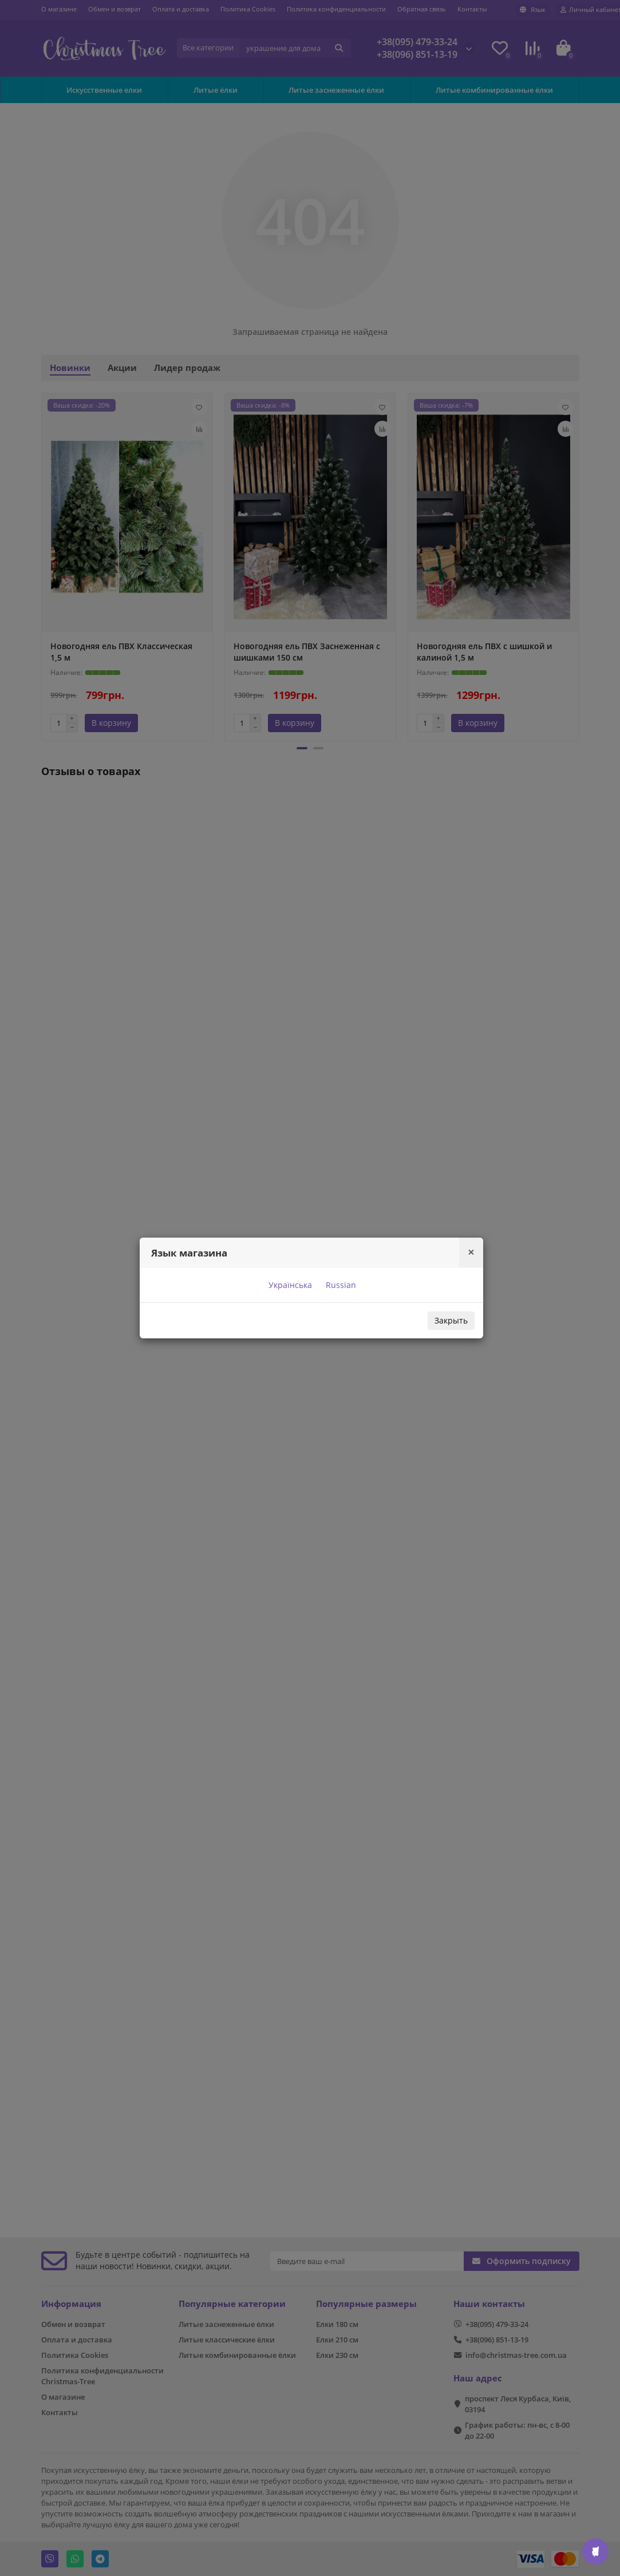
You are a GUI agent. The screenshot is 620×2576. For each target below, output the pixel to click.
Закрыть (451, 1320)
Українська (289, 1284)
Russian (339, 1284)
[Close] (471, 1251)
